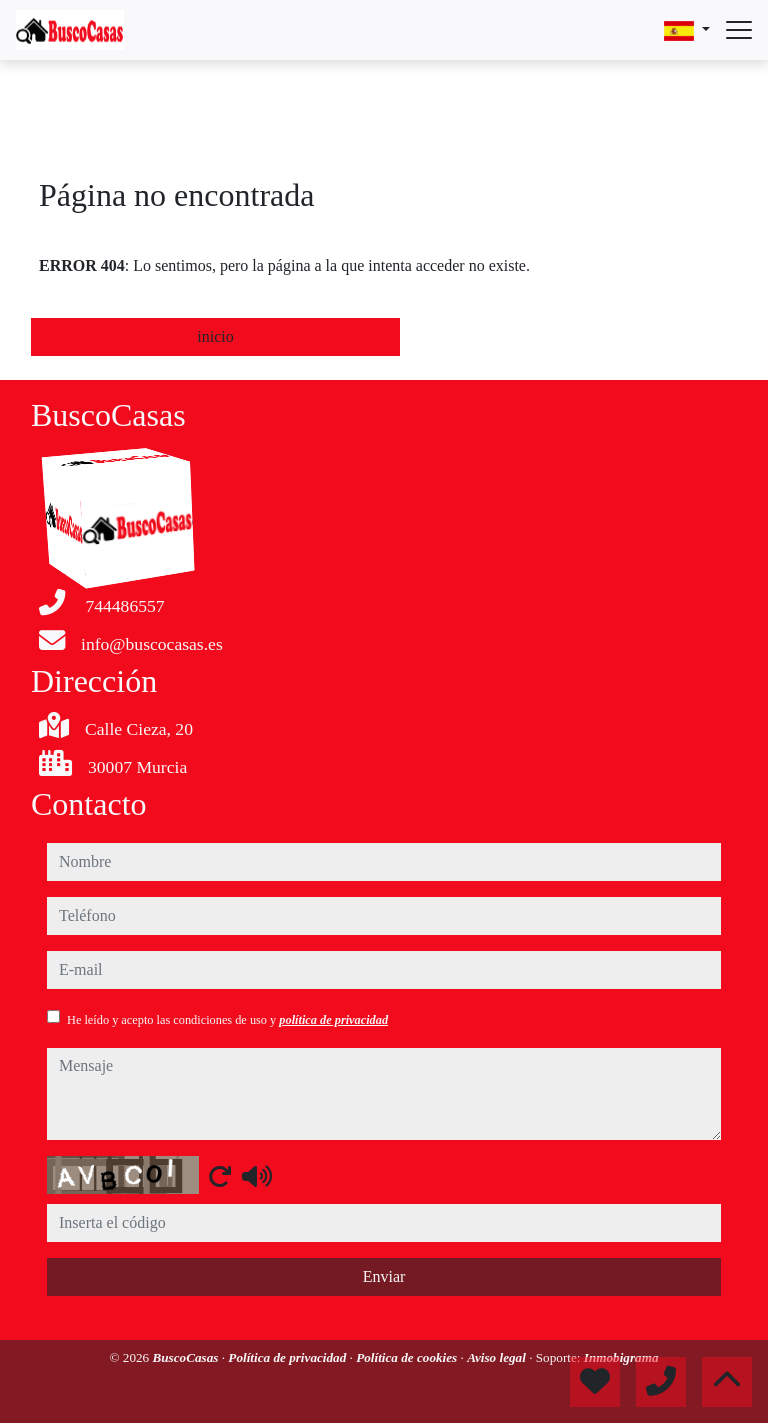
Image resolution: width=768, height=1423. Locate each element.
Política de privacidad (288, 1357)
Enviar (384, 1276)
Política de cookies (408, 1357)
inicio (215, 336)
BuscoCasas (186, 1357)
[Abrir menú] (739, 30)
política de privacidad (333, 1020)
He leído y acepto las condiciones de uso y (227, 1020)
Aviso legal (498, 1357)
